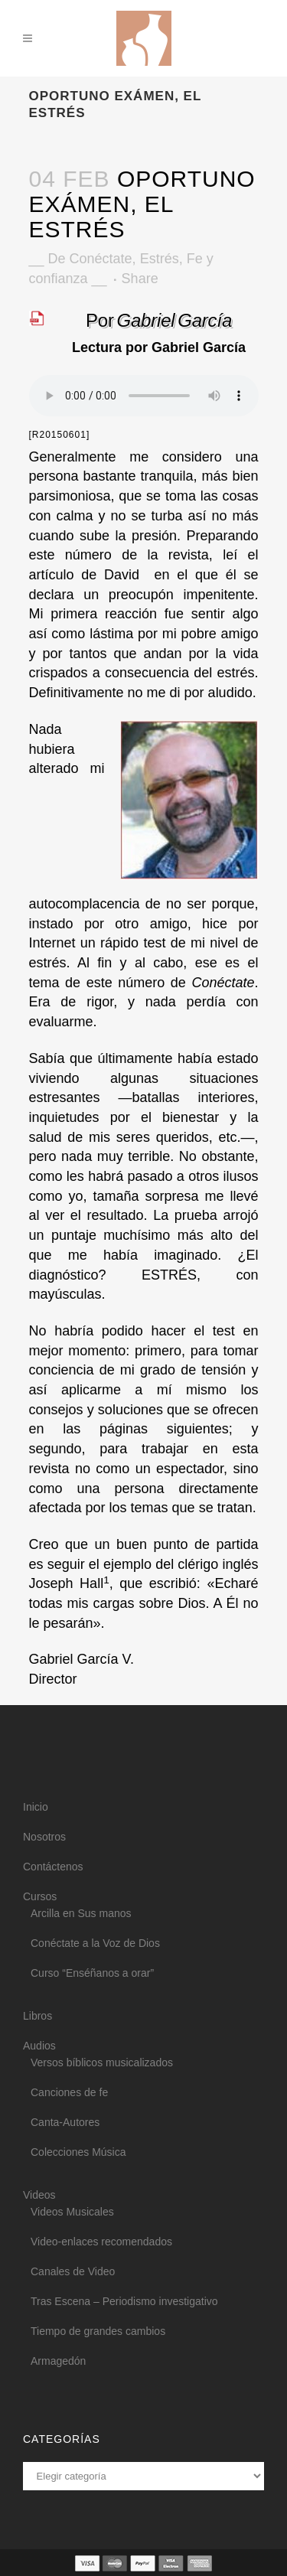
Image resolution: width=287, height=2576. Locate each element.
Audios (39, 2046)
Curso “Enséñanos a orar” (92, 1973)
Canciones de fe (69, 2092)
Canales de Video (73, 2271)
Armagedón (58, 2361)
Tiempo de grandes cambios (98, 2331)
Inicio (35, 1807)
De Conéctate (90, 258)
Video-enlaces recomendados (101, 2241)
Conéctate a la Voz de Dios (95, 1943)
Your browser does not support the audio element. (144, 395)
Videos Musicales (72, 2212)
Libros (37, 2016)
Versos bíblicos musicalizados (102, 2062)
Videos (39, 2195)
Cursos (40, 1896)
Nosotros (44, 1837)
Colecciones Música (78, 2152)
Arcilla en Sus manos (81, 1913)
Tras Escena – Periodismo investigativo (124, 2301)
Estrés (159, 258)
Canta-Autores (65, 2122)
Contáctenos (53, 1866)
